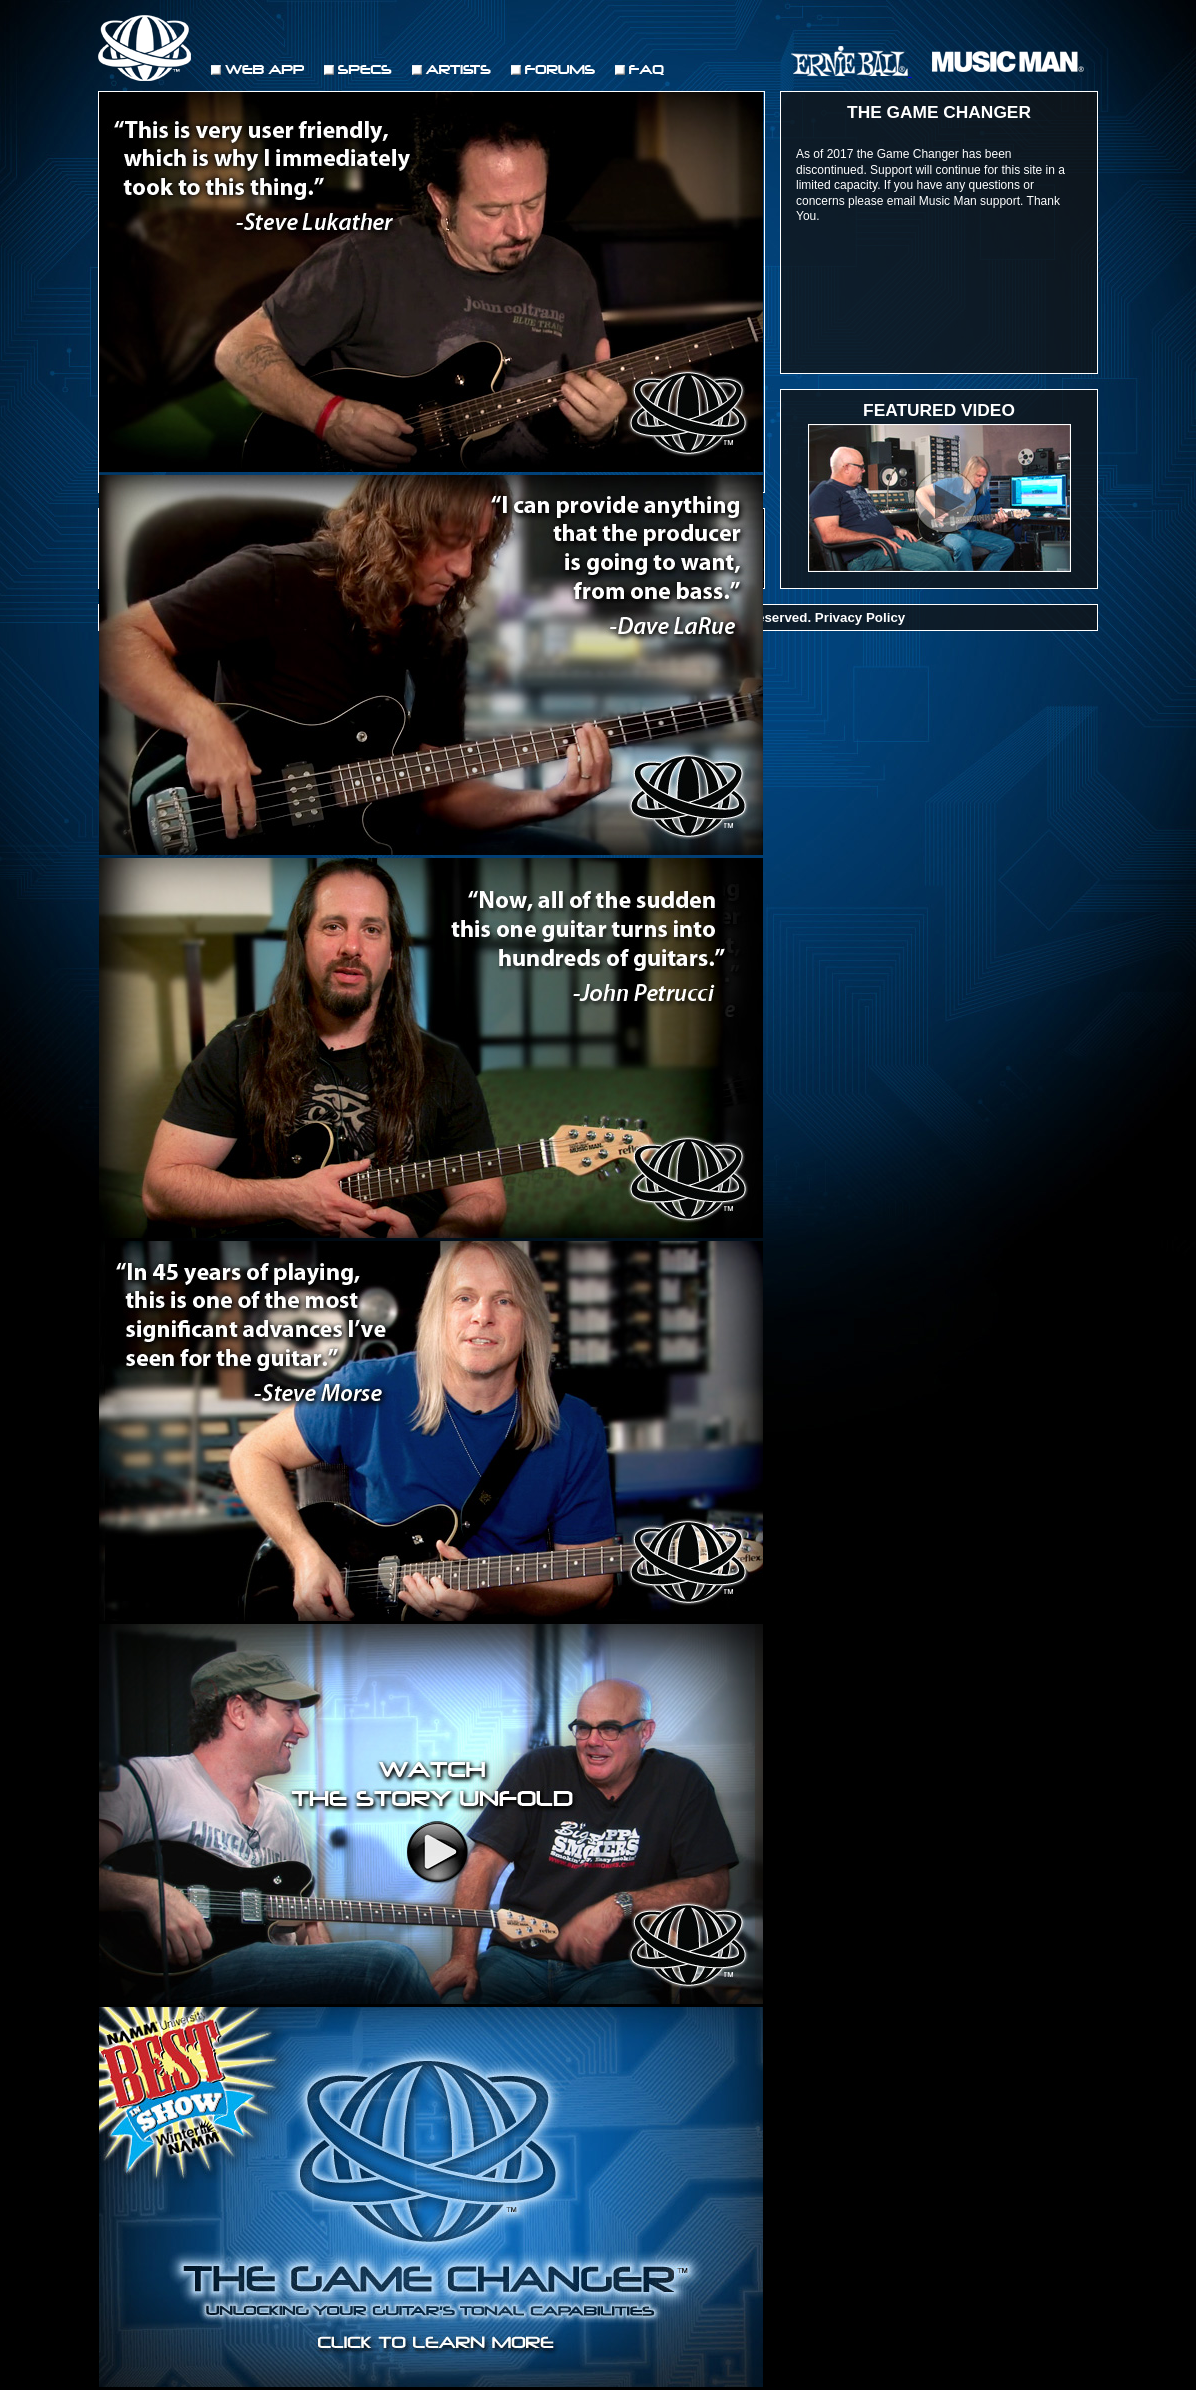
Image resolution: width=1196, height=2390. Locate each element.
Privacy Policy (860, 617)
